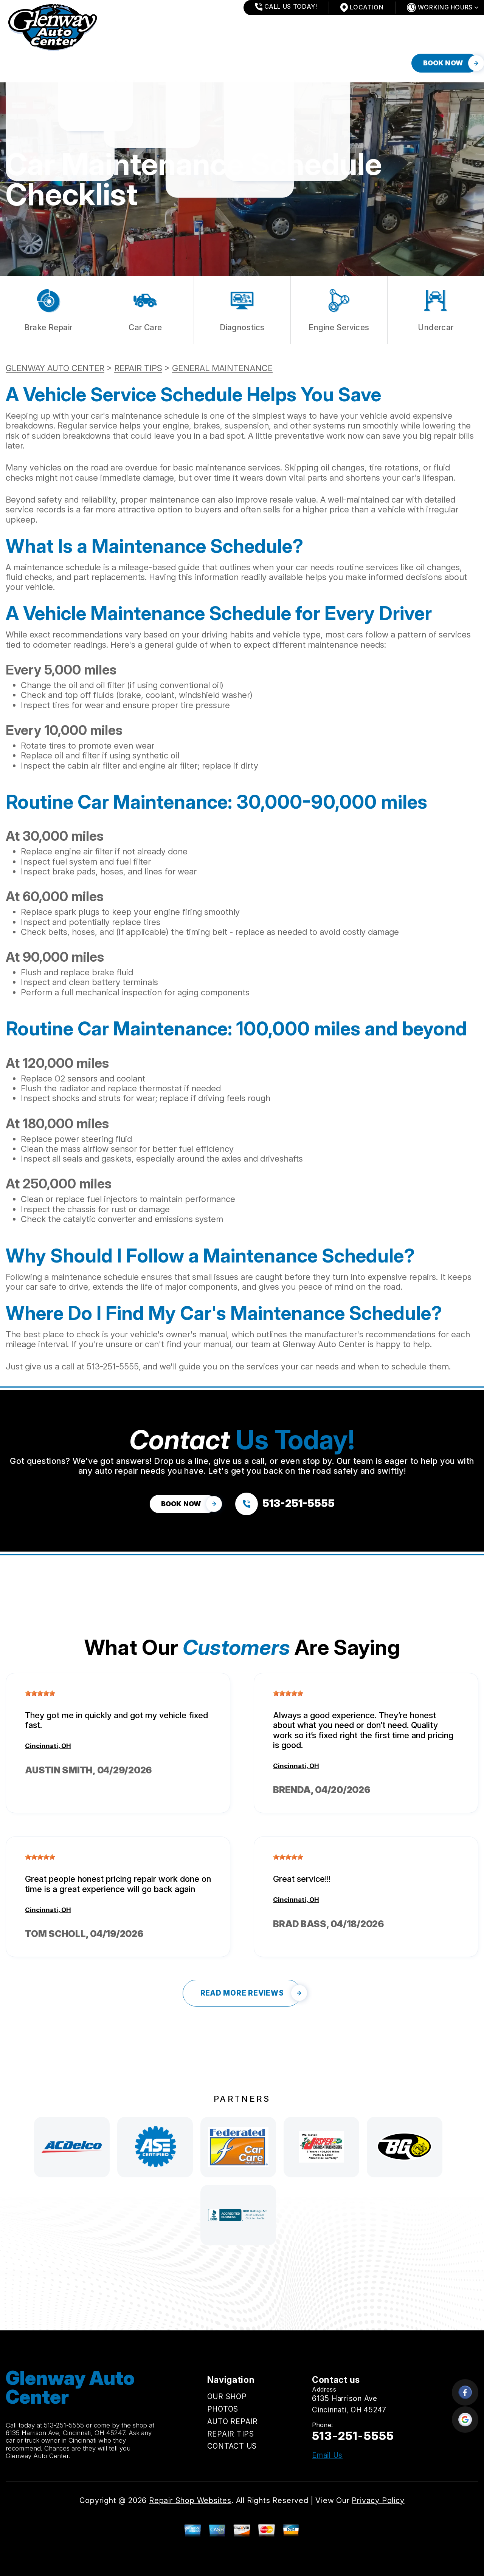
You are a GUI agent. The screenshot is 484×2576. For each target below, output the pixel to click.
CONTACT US (247, 63)
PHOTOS (72, 63)
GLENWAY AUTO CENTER (55, 368)
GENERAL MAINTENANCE (222, 368)
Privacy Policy (378, 2500)
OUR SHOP (23, 63)
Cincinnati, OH (48, 1746)
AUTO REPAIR (126, 63)
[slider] (40, 1693)
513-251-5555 (112, 1366)
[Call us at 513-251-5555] (285, 1504)
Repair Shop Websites (190, 2500)
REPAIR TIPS (186, 63)
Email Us (327, 2455)
